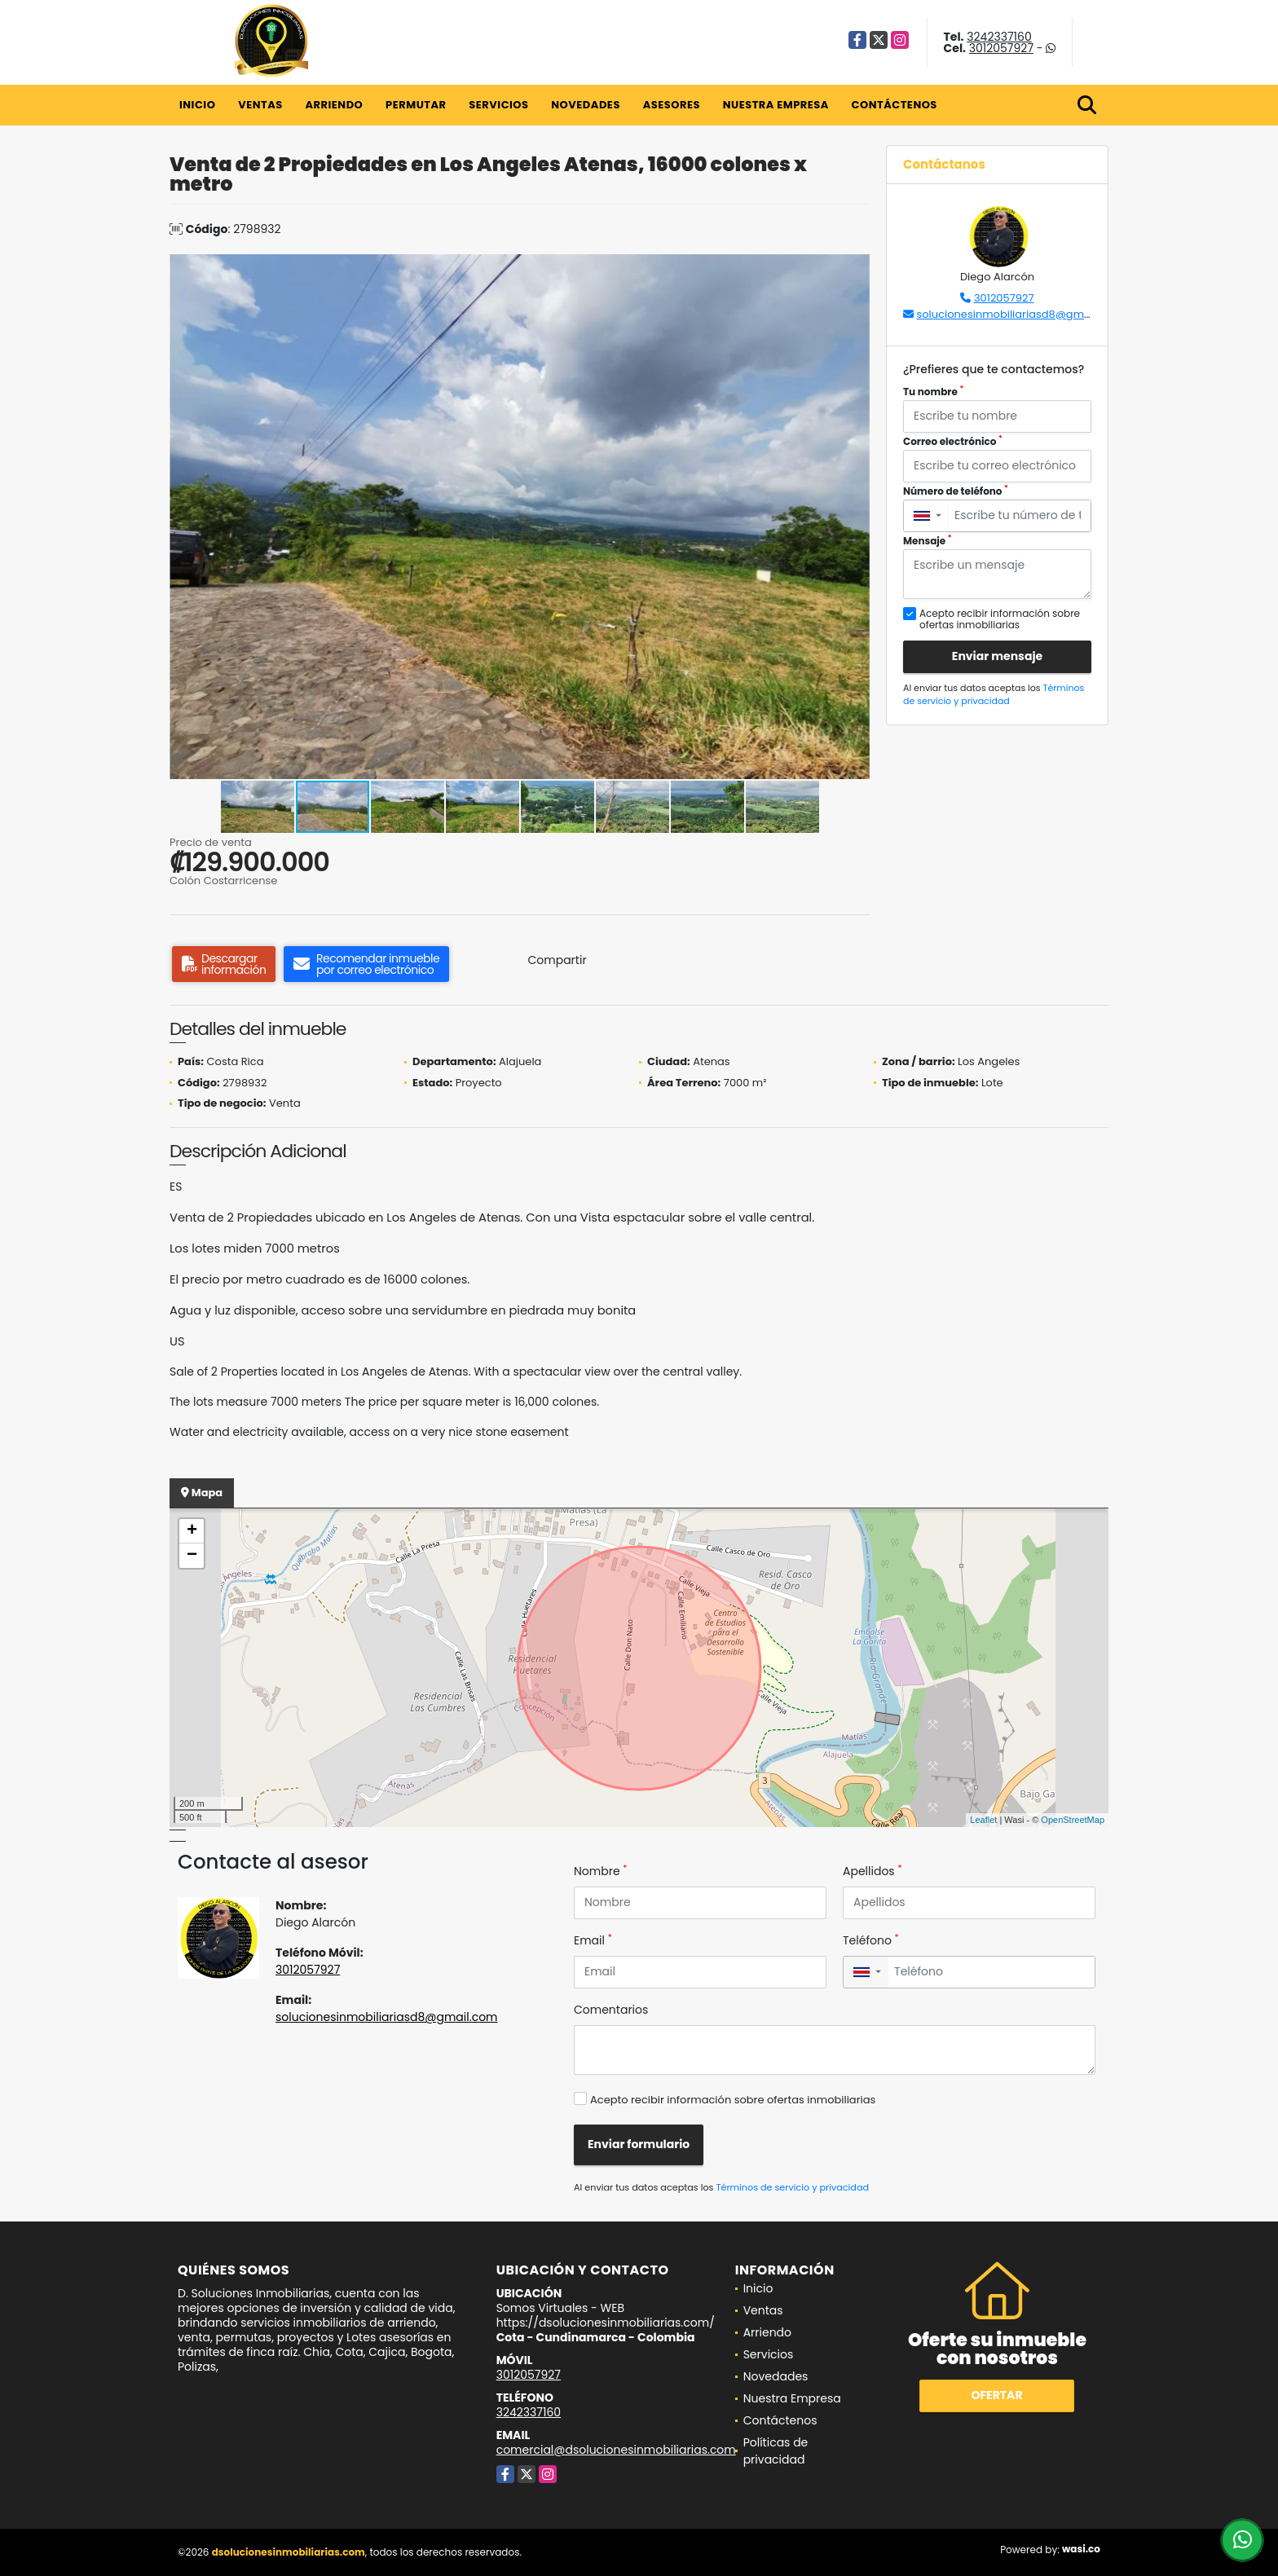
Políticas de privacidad (776, 2451)
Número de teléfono (955, 491)
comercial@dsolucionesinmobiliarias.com (616, 2450)
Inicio (197, 104)
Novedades (585, 104)
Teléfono (871, 1940)
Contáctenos (894, 104)
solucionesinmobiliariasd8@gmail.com (1019, 314)
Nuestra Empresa (776, 104)
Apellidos (872, 1871)
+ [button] (192, 1531)
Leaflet (983, 1820)
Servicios (498, 104)
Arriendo (334, 104)
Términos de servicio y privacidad (993, 694)
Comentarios (611, 2009)
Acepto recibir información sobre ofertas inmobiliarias (732, 2099)
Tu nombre (933, 392)
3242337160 (999, 37)
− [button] (192, 1555)
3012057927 (1001, 48)
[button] (855, 269)
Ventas (260, 104)
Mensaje (927, 541)
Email (593, 1940)
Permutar (416, 104)
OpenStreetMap (1072, 1820)
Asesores (671, 104)
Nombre (600, 1871)
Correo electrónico (953, 441)
